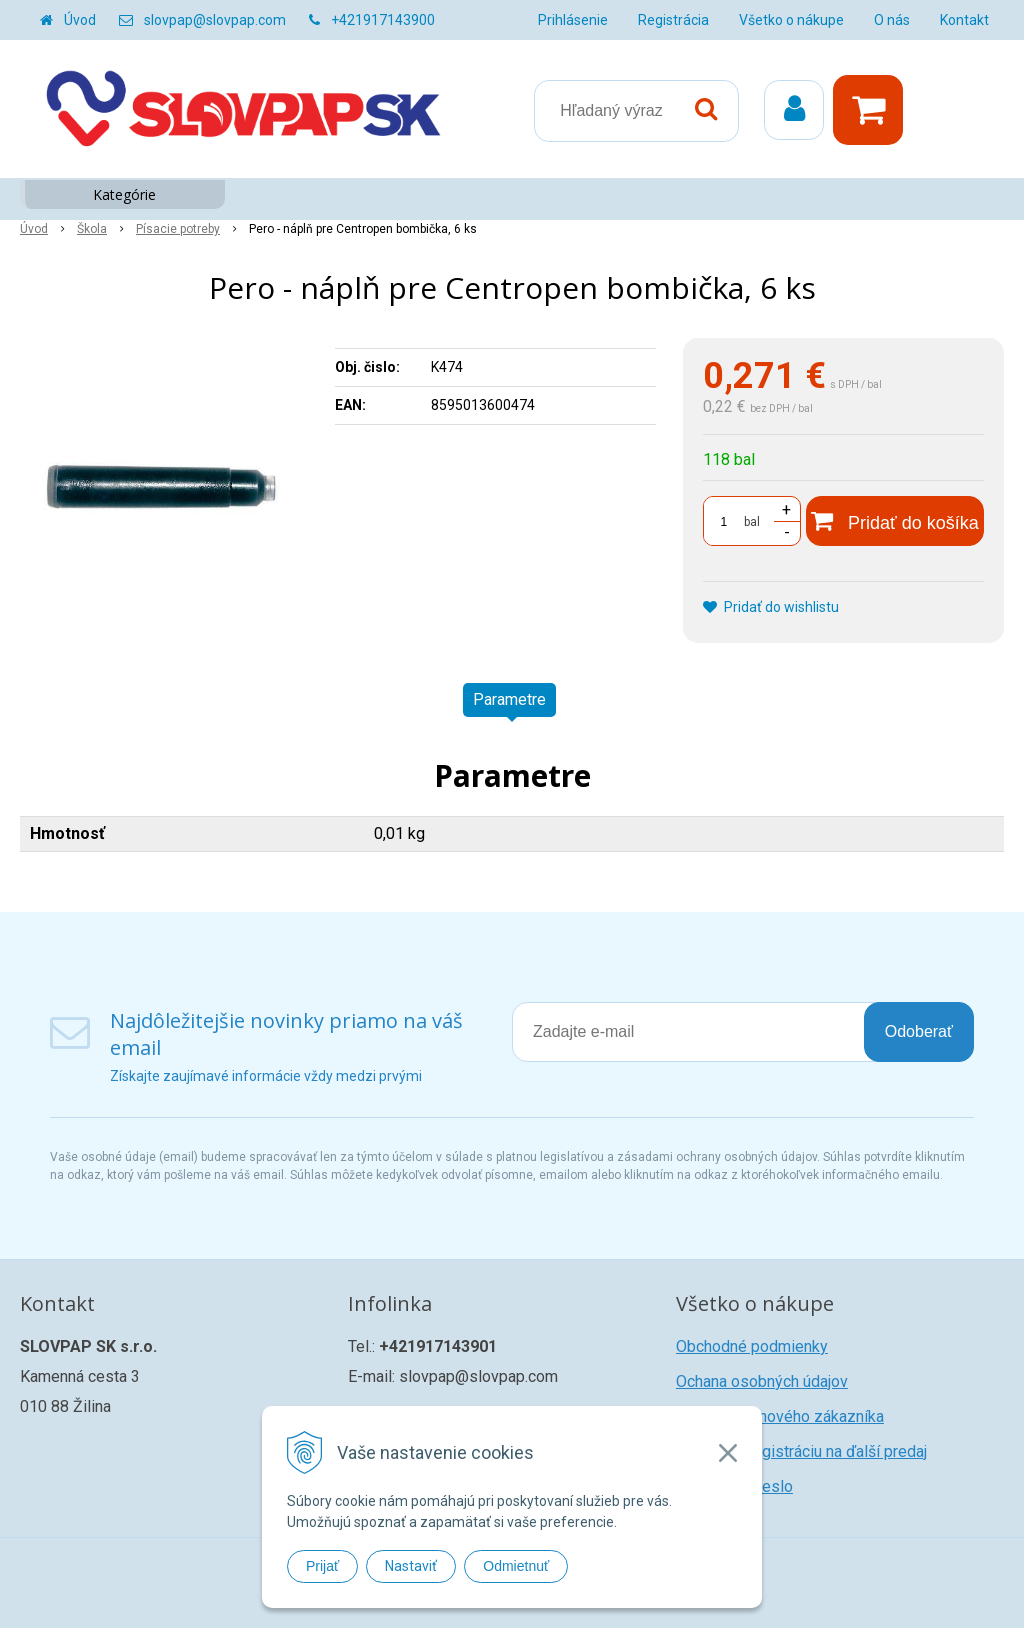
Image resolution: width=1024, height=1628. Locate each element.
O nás (892, 20)
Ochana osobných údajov (762, 1381)
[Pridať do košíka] (895, 521)
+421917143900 (383, 20)
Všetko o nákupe (791, 20)
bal (752, 522)
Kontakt (964, 20)
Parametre (509, 699)
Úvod (80, 20)
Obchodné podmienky (752, 1346)
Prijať (322, 1566)
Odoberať (919, 1031)
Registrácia (673, 20)
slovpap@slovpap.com (215, 20)
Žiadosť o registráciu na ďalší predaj (801, 1451)
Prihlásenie (573, 20)
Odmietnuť (516, 1566)
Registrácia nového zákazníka (780, 1416)
